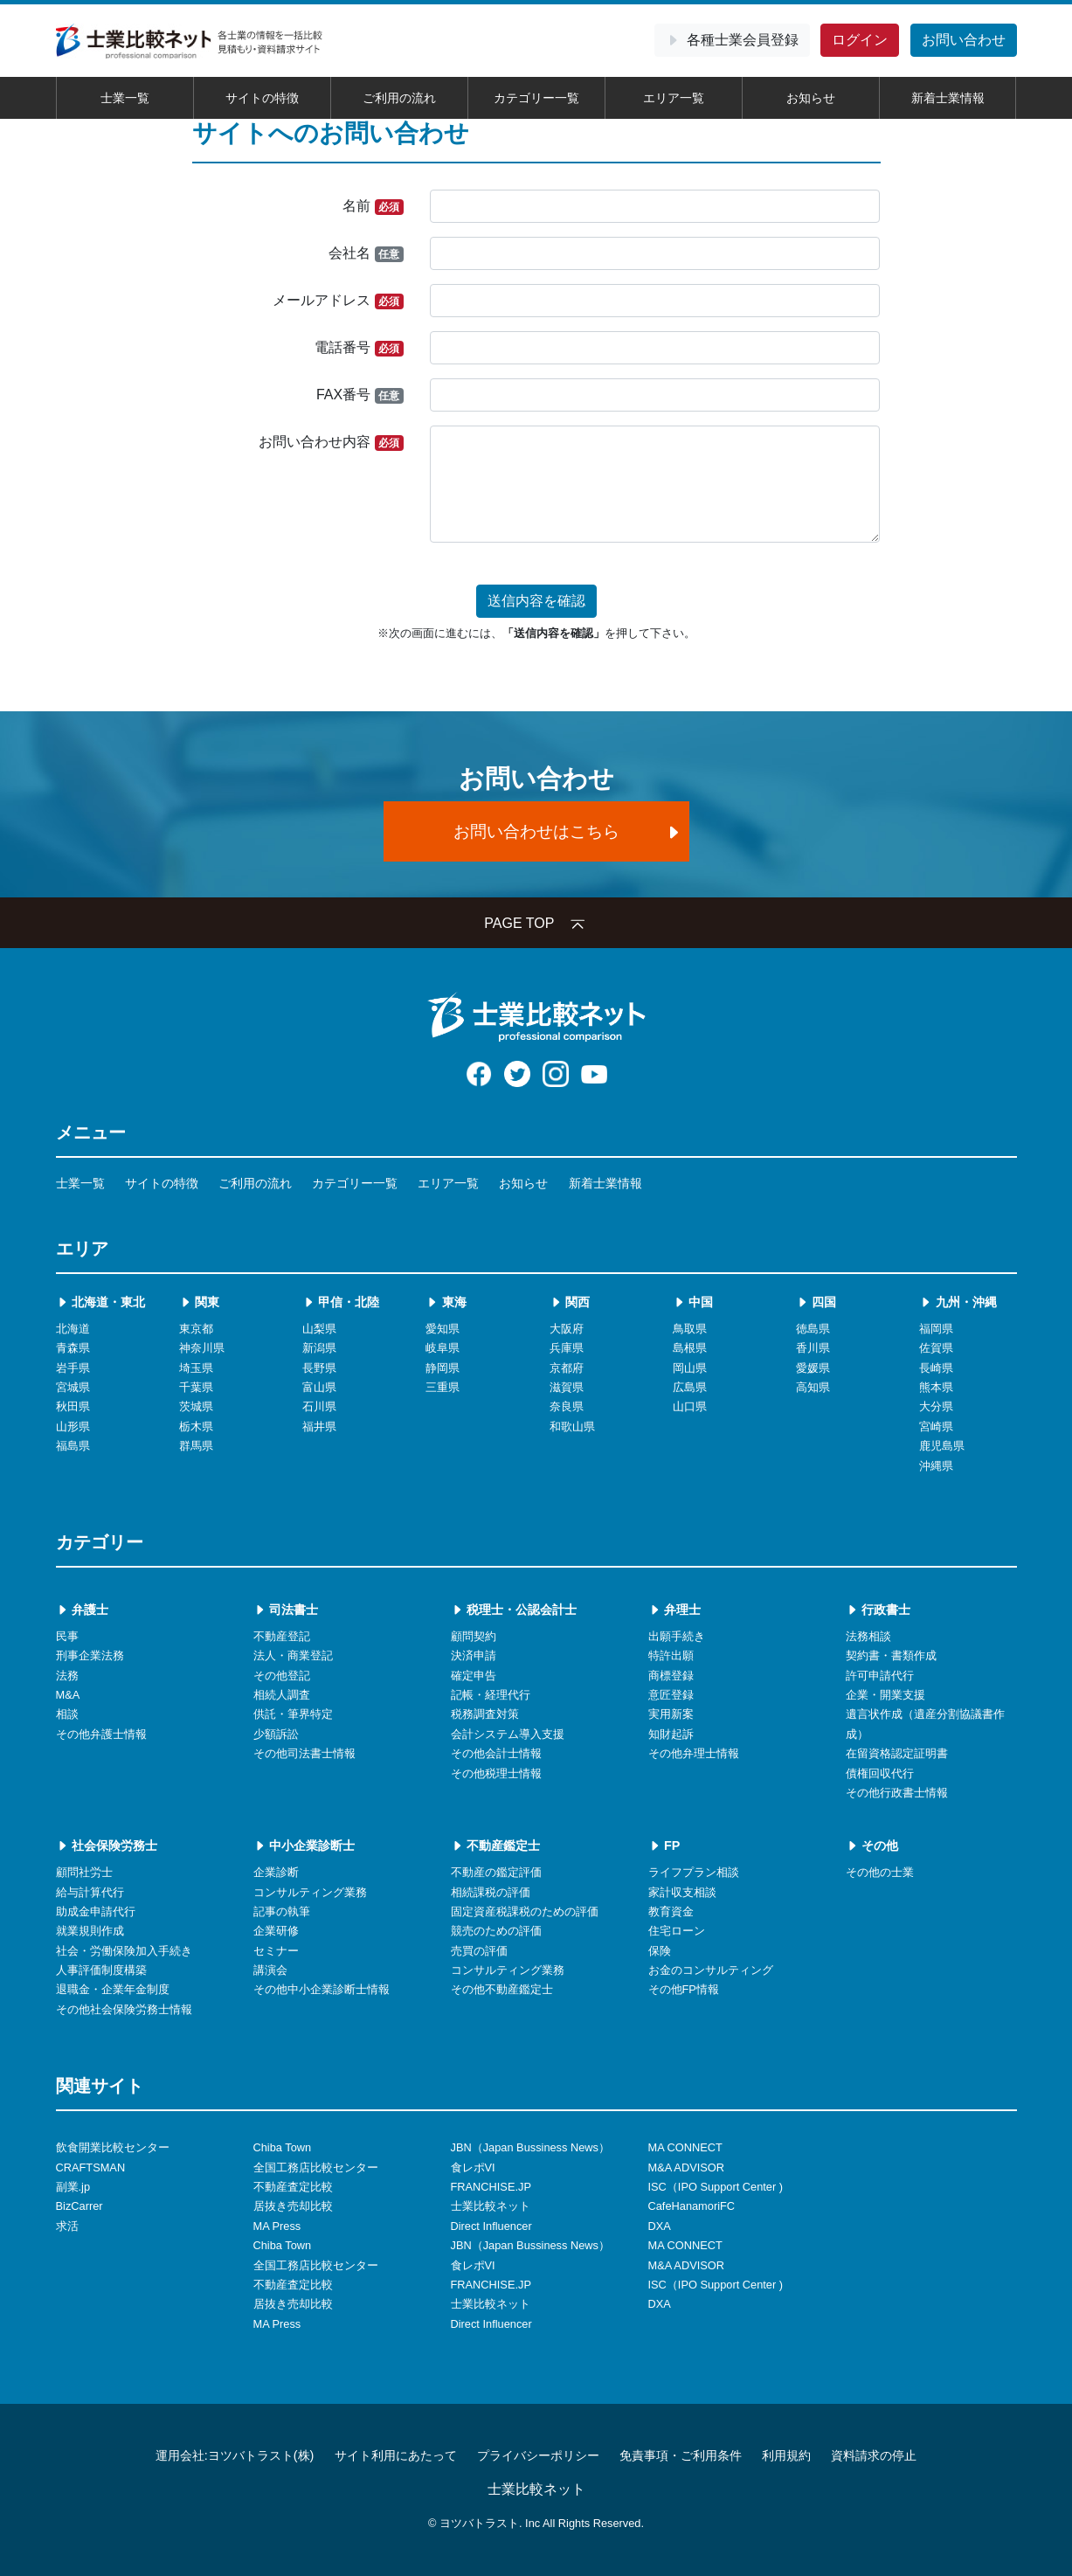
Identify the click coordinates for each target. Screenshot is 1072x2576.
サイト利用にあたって (396, 2455)
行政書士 (878, 1610)
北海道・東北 (100, 1302)
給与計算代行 (90, 1892)
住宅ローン (676, 1930)
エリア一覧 (673, 98)
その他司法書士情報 (304, 1753)
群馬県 (196, 1445)
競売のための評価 (496, 1930)
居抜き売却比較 (293, 2205)
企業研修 (276, 1930)
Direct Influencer (491, 2226)
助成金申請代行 (95, 1911)
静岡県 (442, 1368)
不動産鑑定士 (495, 1845)
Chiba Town (282, 2147)
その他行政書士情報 (897, 1792)
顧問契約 (473, 1636)
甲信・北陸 (340, 1302)
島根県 (690, 1347)
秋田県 (73, 1406)
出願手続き (676, 1636)
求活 (67, 2226)
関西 (570, 1302)
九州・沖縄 (957, 1302)
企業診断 (276, 1872)
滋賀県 (567, 1387)
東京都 (196, 1328)
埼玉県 (196, 1368)
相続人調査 (281, 1694)
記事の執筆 (281, 1911)
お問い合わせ (964, 39)
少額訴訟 (276, 1734)
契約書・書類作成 (891, 1655)
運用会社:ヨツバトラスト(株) (235, 2455)
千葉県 (196, 1387)
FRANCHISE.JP (491, 2186)
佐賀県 (936, 1347)
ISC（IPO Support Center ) (716, 2186)
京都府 (567, 1368)
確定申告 (473, 1675)
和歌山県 (572, 1426)
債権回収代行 (880, 1773)
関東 (199, 1302)
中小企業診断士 (304, 1845)
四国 (816, 1302)
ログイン (860, 39)
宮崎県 (936, 1426)
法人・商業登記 (293, 1655)
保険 (659, 1950)
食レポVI (473, 2167)
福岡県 (936, 1328)
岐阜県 (442, 1347)
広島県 (690, 1387)
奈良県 (567, 1406)
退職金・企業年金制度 (112, 1989)
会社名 (366, 254)
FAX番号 (360, 395)
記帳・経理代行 (490, 1694)
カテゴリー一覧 (536, 98)
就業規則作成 (90, 1930)
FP (664, 1845)
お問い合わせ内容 (331, 442)
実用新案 (671, 1714)
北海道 (73, 1328)
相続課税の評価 (490, 1892)
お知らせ (810, 98)
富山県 (319, 1387)
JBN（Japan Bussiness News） (530, 2147)
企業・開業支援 (885, 1694)
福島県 (73, 1445)
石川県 (319, 1406)
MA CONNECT (685, 2147)
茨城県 (196, 1406)
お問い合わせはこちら (567, 831)
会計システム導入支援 (507, 1734)
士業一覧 (124, 98)
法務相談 (868, 1636)
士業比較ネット (490, 2205)
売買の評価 (479, 1950)
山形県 (73, 1426)
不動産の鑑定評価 (496, 1872)
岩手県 (73, 1368)
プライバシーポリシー (538, 2455)
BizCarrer (79, 2205)
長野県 (319, 1368)
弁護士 (82, 1610)
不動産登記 (281, 1636)
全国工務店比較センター (315, 2167)
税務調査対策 (485, 1714)
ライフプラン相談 (693, 1872)
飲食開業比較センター (112, 2147)
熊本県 (936, 1387)
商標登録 (671, 1675)
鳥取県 (690, 1328)
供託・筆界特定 (293, 1714)
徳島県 (813, 1328)
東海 (445, 1302)
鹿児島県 (942, 1445)
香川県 (813, 1347)
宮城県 (73, 1387)
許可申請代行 (880, 1675)
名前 (373, 206)
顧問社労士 (84, 1872)
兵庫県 (567, 1347)
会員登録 (732, 39)
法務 (67, 1675)
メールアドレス (338, 301)
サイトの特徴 (262, 98)
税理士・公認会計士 (514, 1610)
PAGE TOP (535, 923)
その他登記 (281, 1675)
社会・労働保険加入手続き (124, 1950)
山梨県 (319, 1328)
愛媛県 (813, 1368)
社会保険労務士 (106, 1845)
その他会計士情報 (496, 1753)
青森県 (73, 1347)
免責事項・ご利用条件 (680, 2455)
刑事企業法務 (90, 1655)
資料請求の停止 (873, 2455)
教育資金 (671, 1911)
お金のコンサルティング (710, 1970)
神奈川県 (202, 1347)
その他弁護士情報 (101, 1734)
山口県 (690, 1406)
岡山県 (690, 1368)
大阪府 (567, 1328)
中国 (693, 1302)
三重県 (442, 1387)
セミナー (276, 1950)
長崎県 (936, 1368)
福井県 (319, 1426)
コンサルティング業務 (310, 1892)
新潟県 (319, 1347)
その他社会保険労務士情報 (124, 2009)
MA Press (277, 2226)
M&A (68, 1694)
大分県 (936, 1406)
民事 (67, 1636)
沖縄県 (936, 1465)
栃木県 (196, 1426)
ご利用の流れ (399, 98)
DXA (659, 2226)
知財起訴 (671, 1734)
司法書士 (285, 1610)
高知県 (813, 1387)
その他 (872, 1845)
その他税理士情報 (496, 1773)
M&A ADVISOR (686, 2167)
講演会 (270, 1970)
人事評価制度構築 (101, 1970)
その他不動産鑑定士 (502, 1989)
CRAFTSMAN (91, 2167)
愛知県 (442, 1328)
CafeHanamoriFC (692, 2205)
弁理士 (674, 1610)
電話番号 (359, 348)
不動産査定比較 (293, 2186)
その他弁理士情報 (693, 1753)
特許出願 (671, 1655)
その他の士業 (880, 1872)
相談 (67, 1714)
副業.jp (73, 2186)
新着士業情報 (948, 98)
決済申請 (473, 1655)
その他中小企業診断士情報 (321, 1989)
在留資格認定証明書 (897, 1753)
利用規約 (786, 2455)
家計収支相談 (682, 1892)
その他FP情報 (683, 1989)
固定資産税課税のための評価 (524, 1911)
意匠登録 (671, 1694)
